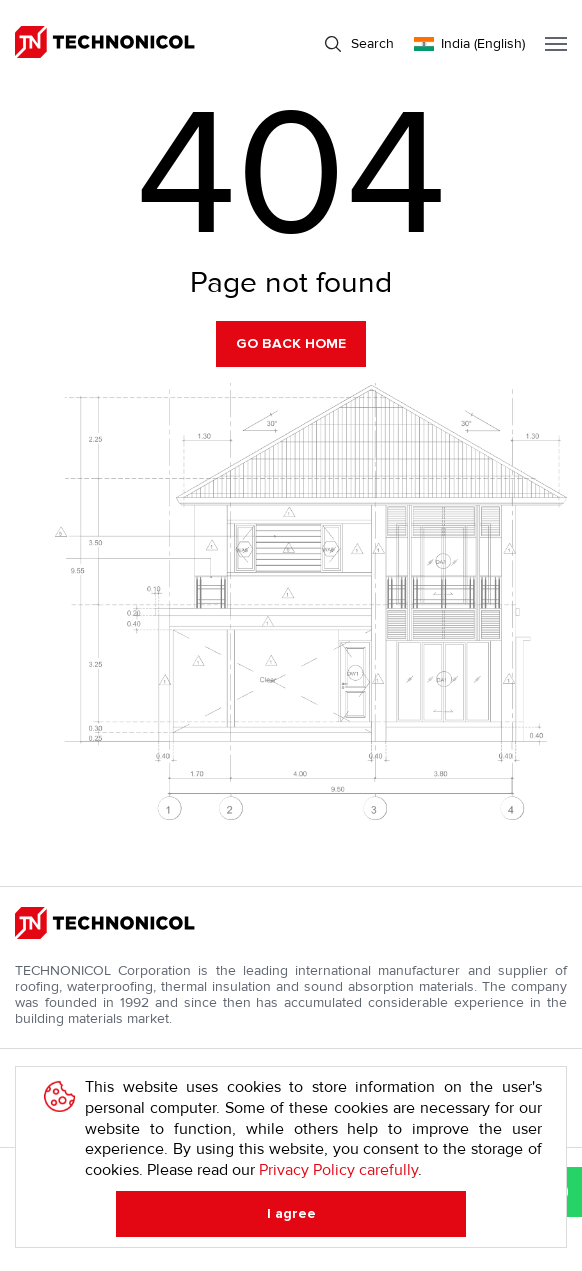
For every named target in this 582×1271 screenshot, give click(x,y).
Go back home (291, 343)
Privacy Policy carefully (338, 1170)
